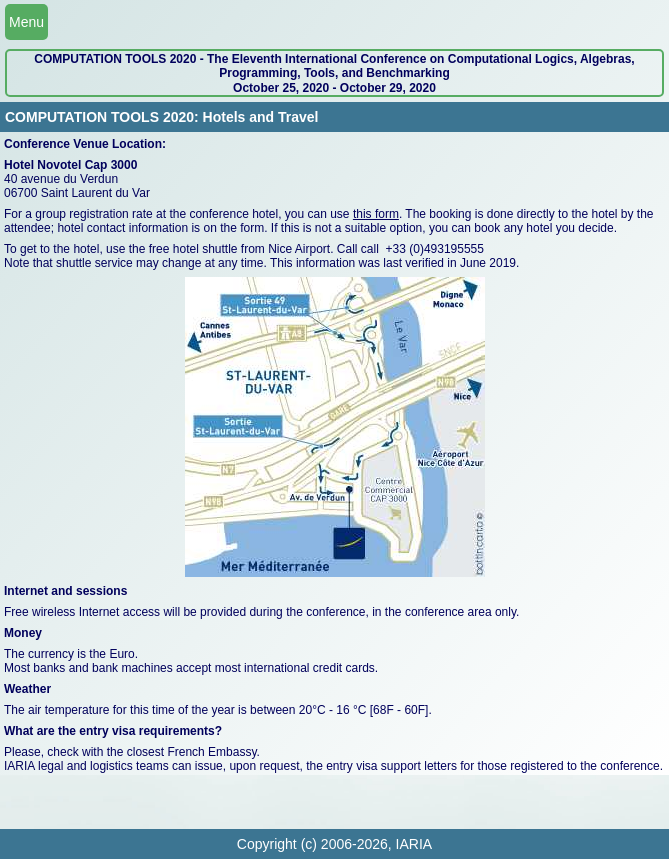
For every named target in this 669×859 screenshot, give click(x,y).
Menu (26, 22)
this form (376, 214)
